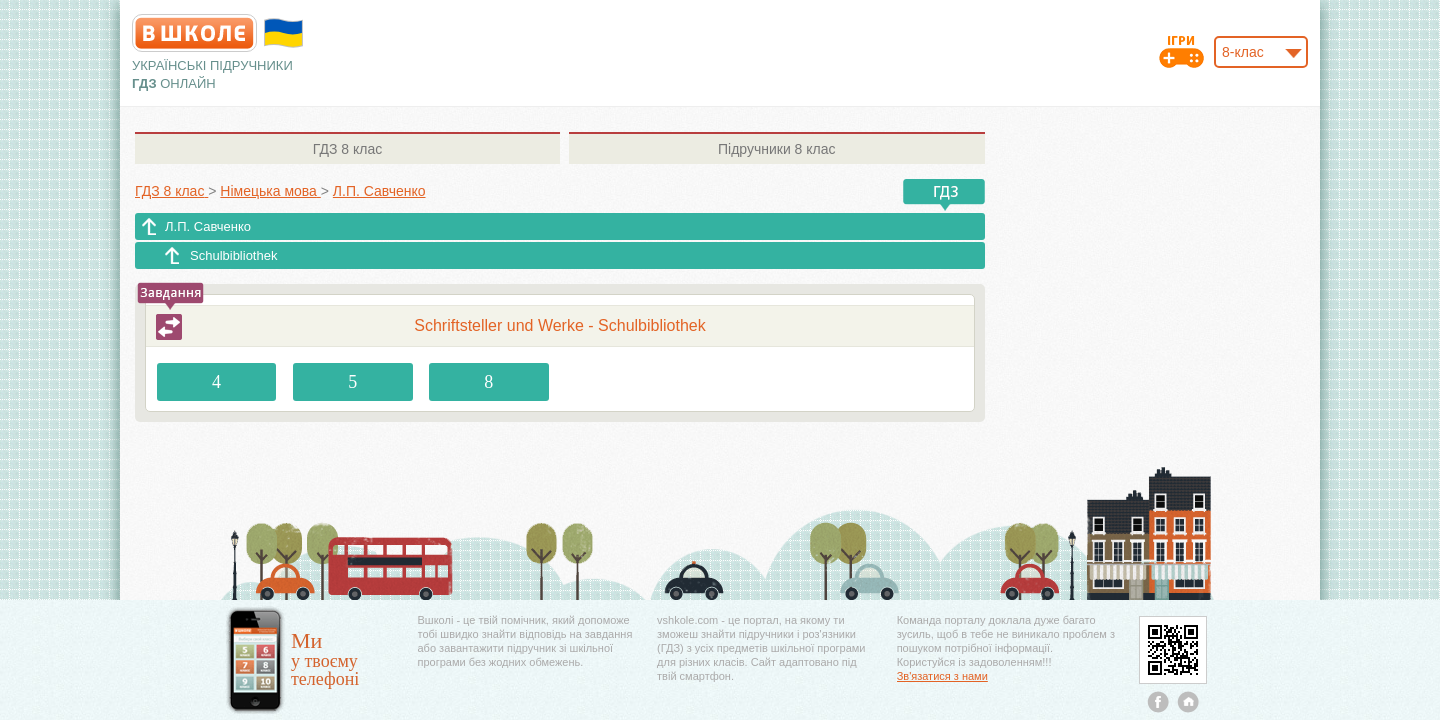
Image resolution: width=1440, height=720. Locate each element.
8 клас (347, 149)
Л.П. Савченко (208, 226)
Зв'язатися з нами (942, 676)
